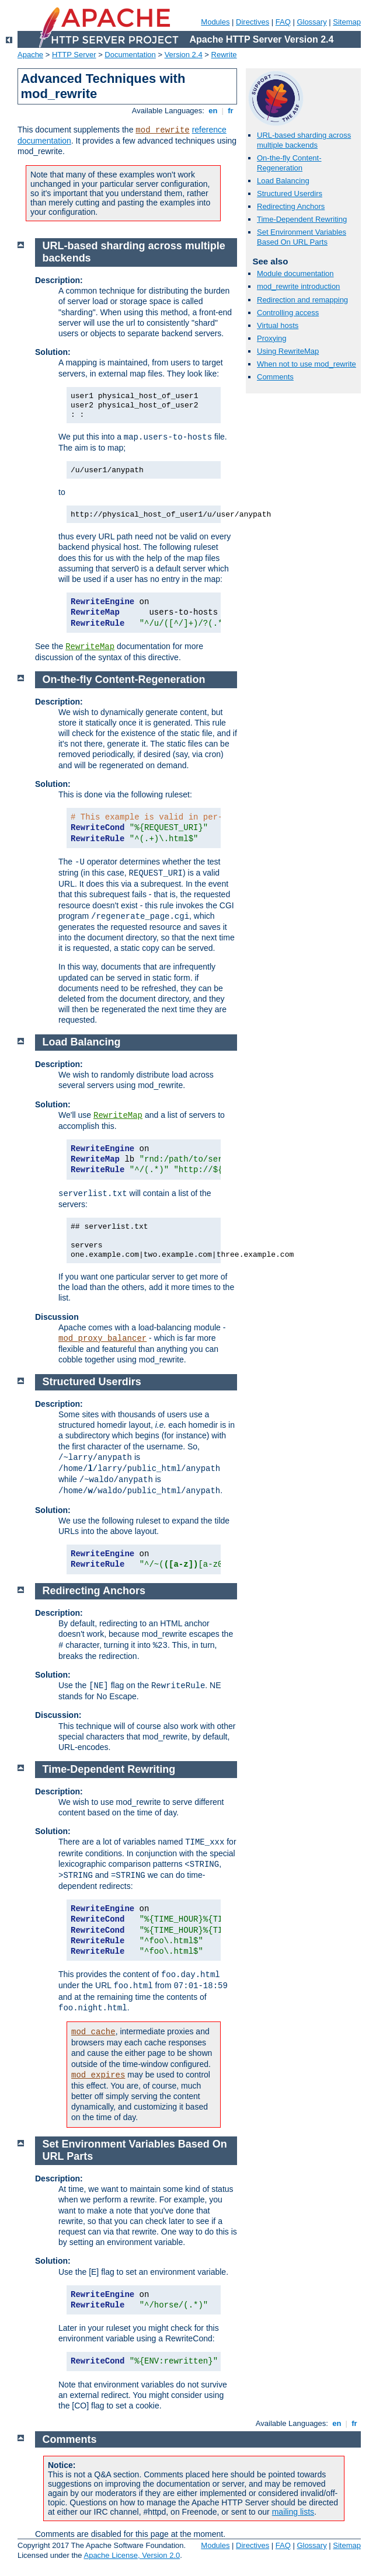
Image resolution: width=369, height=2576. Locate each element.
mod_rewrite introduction (298, 286)
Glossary (311, 22)
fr (231, 110)
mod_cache (93, 2032)
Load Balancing (283, 180)
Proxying (272, 338)
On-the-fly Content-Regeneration (289, 163)
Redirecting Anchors (291, 206)
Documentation (130, 54)
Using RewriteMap (288, 351)
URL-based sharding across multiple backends (304, 140)
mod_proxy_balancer (102, 1338)
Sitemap (347, 22)
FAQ (283, 22)
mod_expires (98, 2075)
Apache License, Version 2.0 (131, 2555)
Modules (215, 22)
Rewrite (224, 54)
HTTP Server (74, 54)
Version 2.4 (184, 54)
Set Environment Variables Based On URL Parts (301, 237)
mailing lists (293, 2511)
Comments (275, 376)
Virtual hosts (277, 325)
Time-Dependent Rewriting (302, 219)
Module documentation (295, 273)
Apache (30, 54)
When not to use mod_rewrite (306, 364)
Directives (252, 22)
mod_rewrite (162, 130)
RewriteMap (89, 646)
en (213, 110)
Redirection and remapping (302, 299)
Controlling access (288, 312)
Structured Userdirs (289, 193)
